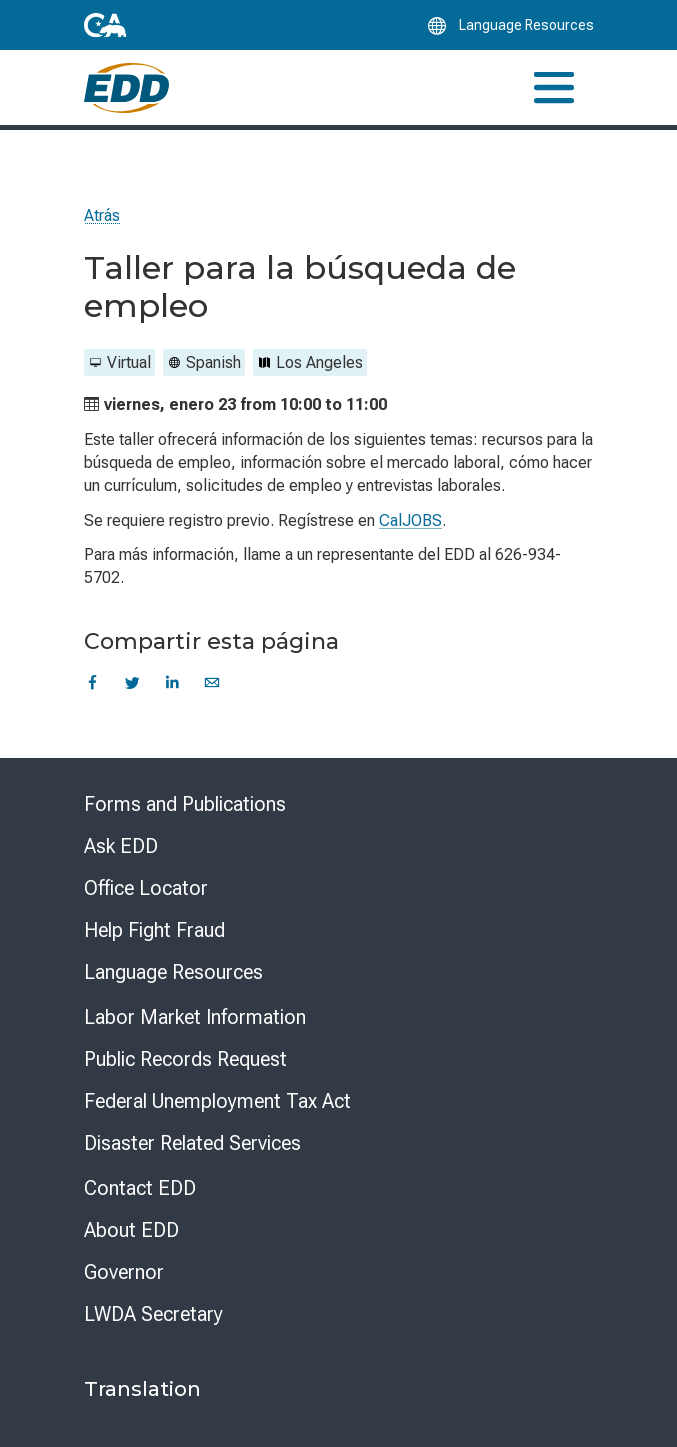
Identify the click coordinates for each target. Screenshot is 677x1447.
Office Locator (146, 888)
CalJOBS (410, 520)
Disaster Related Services (192, 1143)
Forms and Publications (185, 804)
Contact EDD (140, 1188)
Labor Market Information (195, 1017)
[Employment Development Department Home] (126, 88)
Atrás (102, 215)
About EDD (131, 1230)
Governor (124, 1272)
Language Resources (173, 972)
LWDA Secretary (153, 1314)
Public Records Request (185, 1059)
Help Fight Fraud (154, 930)
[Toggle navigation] (554, 87)
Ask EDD (121, 846)
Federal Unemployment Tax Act (217, 1101)
